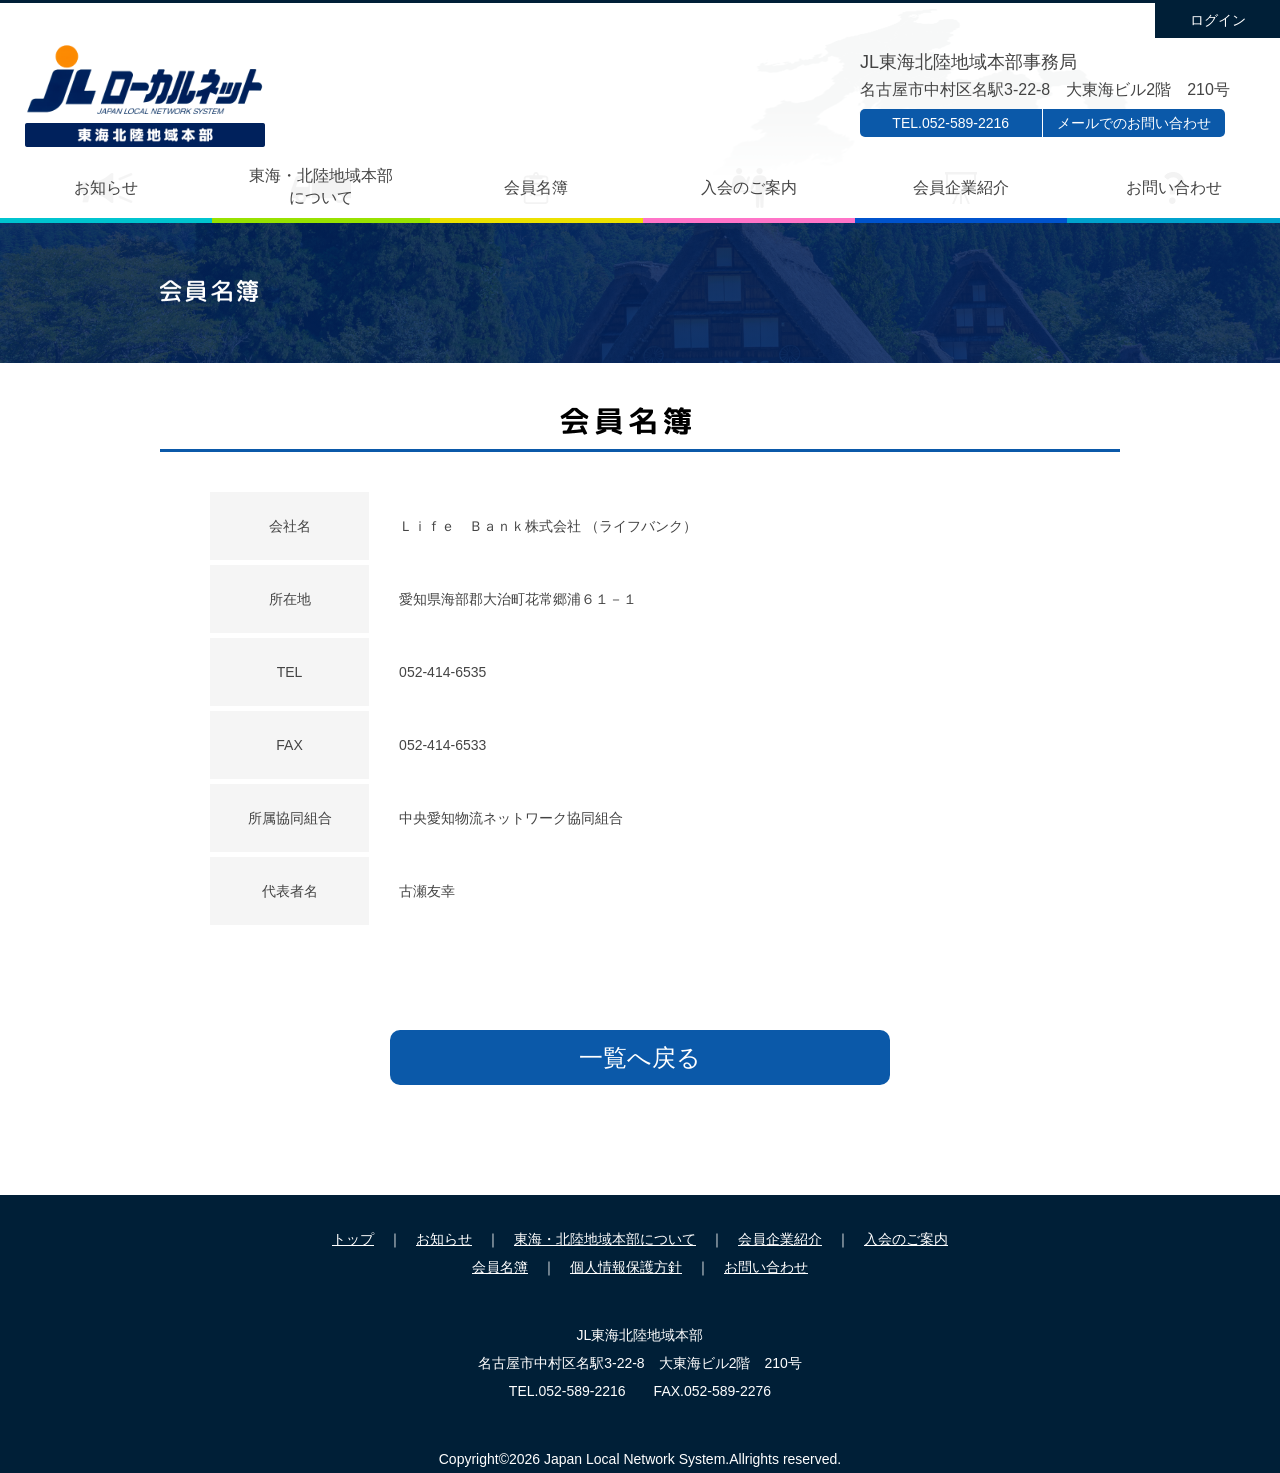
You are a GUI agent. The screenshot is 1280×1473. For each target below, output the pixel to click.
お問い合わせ (1174, 187)
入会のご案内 (749, 187)
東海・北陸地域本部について (321, 186)
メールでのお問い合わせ (1134, 123)
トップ (353, 1239)
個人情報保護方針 (626, 1267)
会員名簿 (536, 187)
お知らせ (106, 187)
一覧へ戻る (640, 1057)
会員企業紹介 (961, 187)
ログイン (1218, 20)
